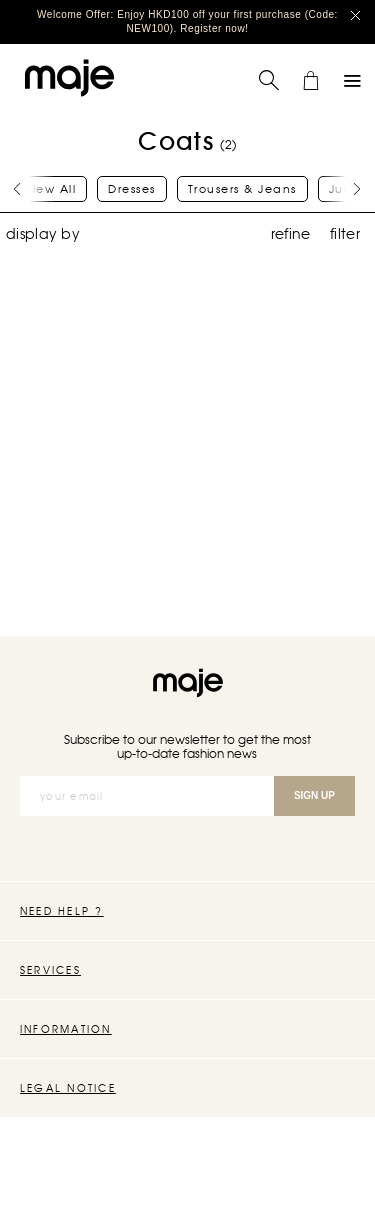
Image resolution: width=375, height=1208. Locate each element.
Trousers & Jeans (242, 189)
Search (258, 69)
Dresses (132, 189)
